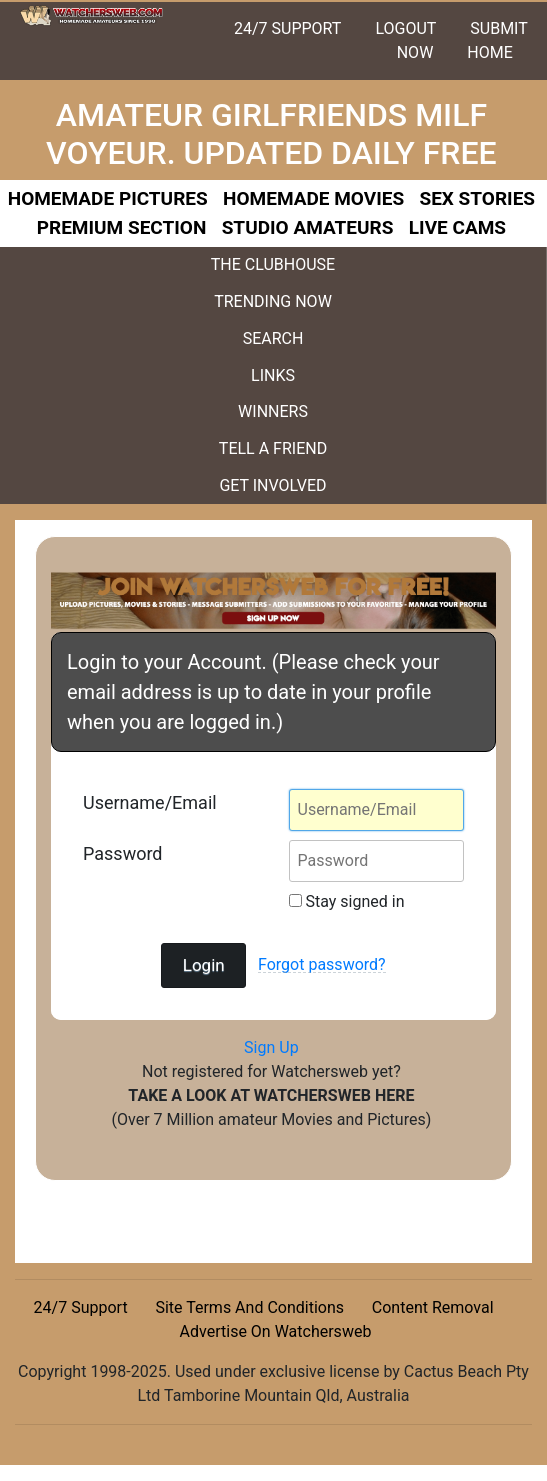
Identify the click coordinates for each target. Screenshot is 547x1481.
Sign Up (271, 1047)
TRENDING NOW (273, 301)
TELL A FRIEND (273, 448)
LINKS (273, 375)
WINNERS (273, 411)
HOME (489, 52)
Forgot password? (322, 964)
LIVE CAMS (457, 227)
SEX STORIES (477, 198)
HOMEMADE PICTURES (108, 198)
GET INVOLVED (272, 485)
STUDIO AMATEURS (308, 227)
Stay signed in (347, 901)
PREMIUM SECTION (122, 227)
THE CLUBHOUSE (273, 264)
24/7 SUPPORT (287, 28)
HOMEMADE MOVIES (313, 198)
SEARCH (273, 338)
